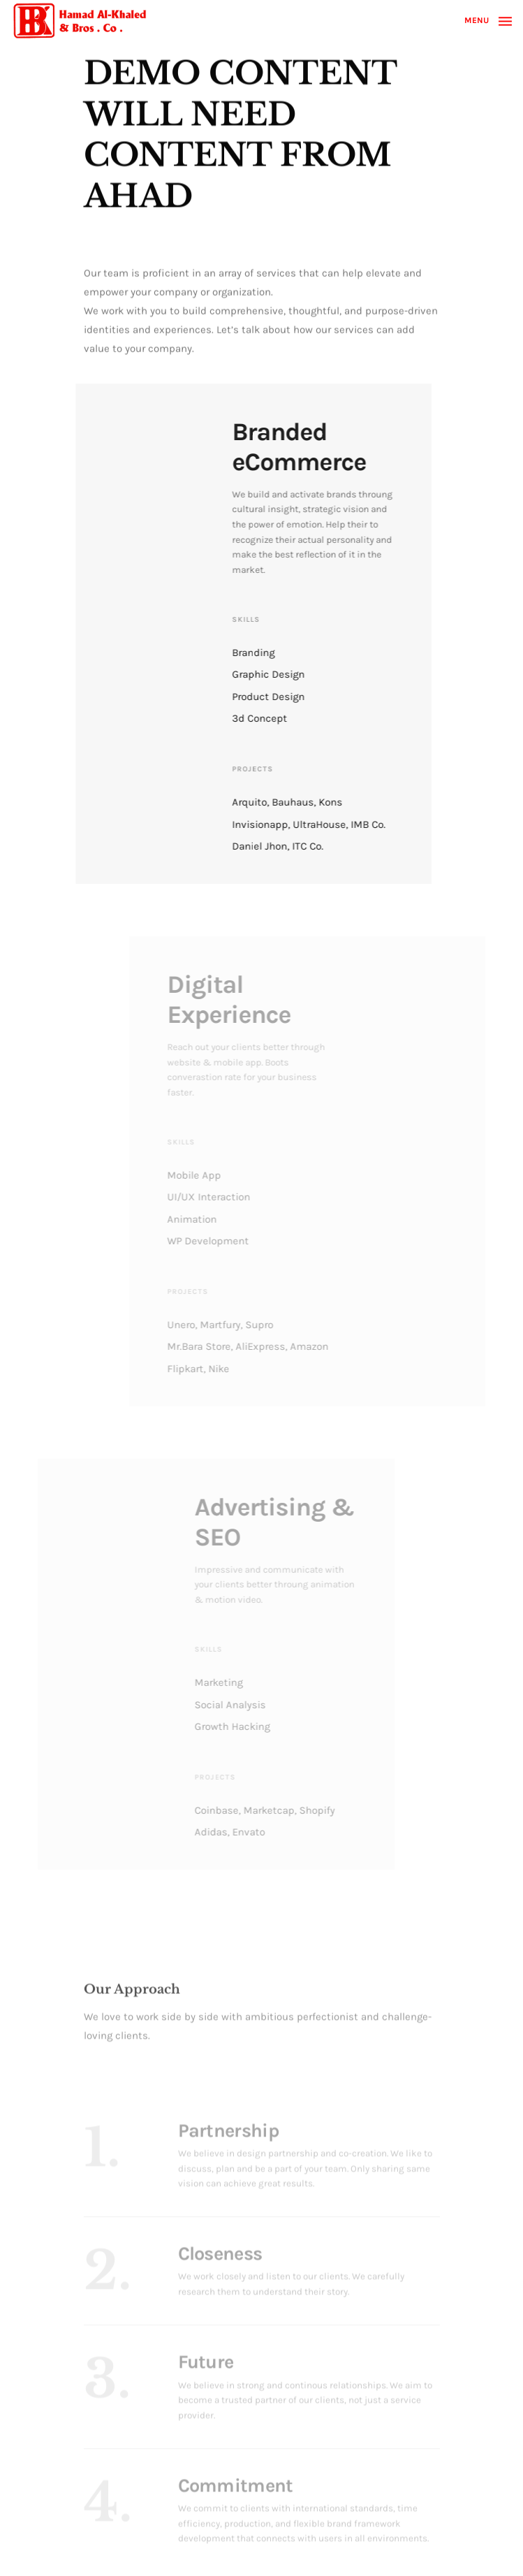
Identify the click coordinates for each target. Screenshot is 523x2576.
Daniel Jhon (251, 846)
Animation (209, 1219)
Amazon (326, 1346)
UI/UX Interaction (225, 1197)
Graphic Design (260, 674)
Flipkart (202, 1368)
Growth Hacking (214, 1726)
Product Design (260, 696)
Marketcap (251, 1810)
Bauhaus (285, 802)
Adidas (193, 1832)
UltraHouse (311, 824)
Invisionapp (252, 824)
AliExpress (277, 1346)
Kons (322, 802)
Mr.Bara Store (216, 1346)
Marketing (201, 1682)
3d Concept (251, 718)
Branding (245, 652)
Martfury (237, 1324)
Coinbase (199, 1810)
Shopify (299, 1810)
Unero (198, 1324)
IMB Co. (360, 824)
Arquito (241, 802)
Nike (236, 1368)
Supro (276, 1324)
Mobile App (211, 1175)
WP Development (225, 1241)
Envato (230, 1832)
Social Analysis (212, 1704)
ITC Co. (300, 846)
